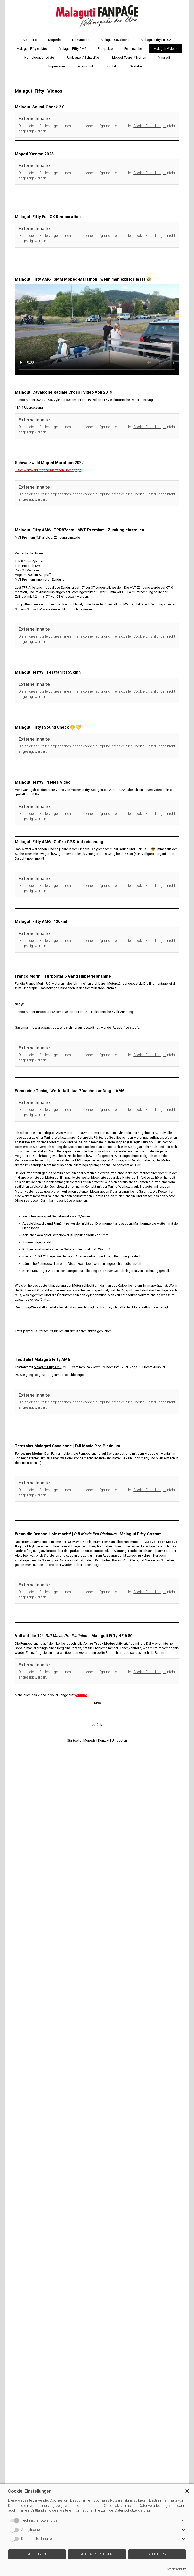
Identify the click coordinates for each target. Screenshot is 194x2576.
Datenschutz (86, 66)
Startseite (30, 40)
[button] (187, 2491)
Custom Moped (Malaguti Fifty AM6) (130, 1767)
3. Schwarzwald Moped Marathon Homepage (48, 662)
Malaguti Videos (165, 49)
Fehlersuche (133, 49)
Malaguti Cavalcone (115, 40)
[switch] (42, 149)
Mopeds (54, 40)
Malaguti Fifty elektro (32, 49)
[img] (97, 16)
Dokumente (80, 40)
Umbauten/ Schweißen (84, 57)
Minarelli (164, 57)
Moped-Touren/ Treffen (129, 57)
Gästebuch (138, 66)
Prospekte (105, 49)
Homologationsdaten (40, 57)
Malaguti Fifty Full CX (156, 40)
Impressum (56, 66)
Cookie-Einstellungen (152, 134)
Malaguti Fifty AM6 (72, 49)
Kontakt (112, 66)
